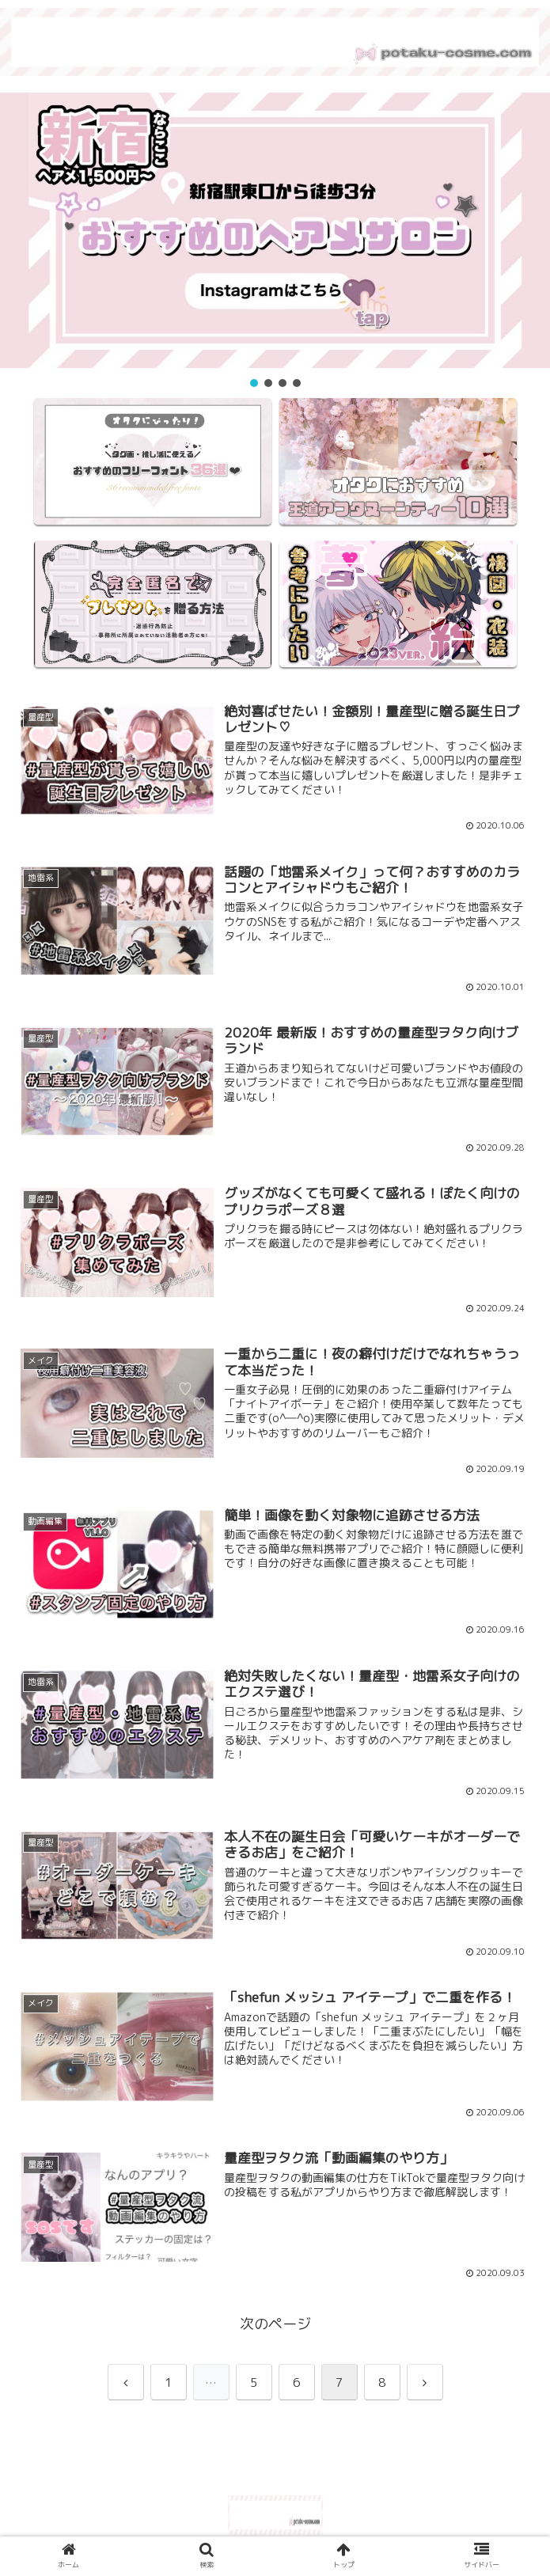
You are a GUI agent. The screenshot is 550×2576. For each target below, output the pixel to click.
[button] (275, 230)
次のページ (275, 2324)
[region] (275, 241)
